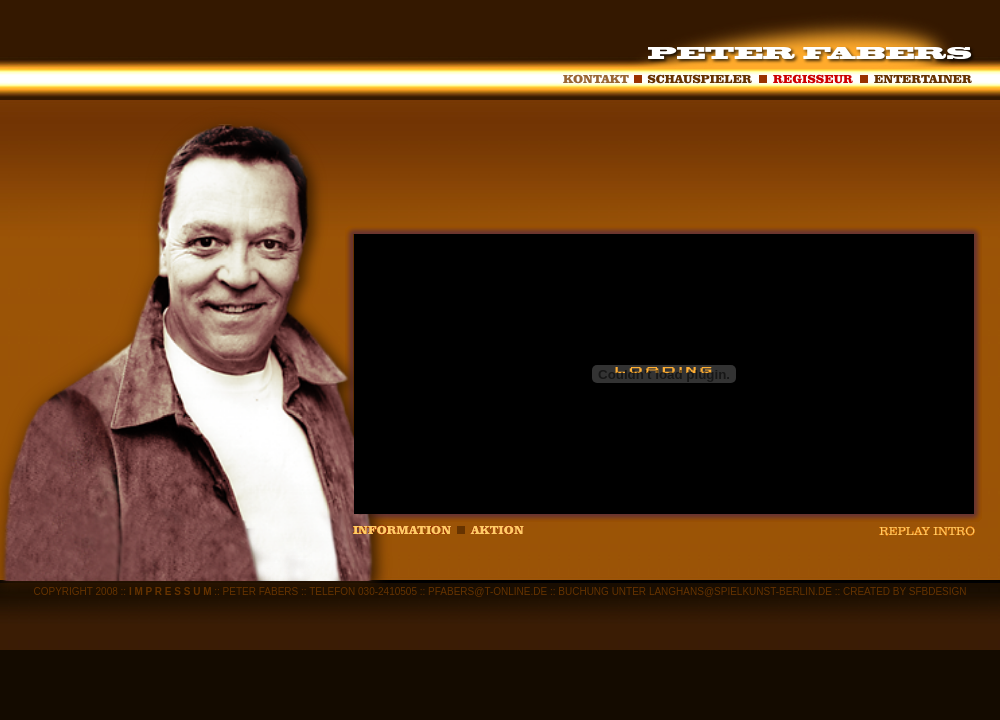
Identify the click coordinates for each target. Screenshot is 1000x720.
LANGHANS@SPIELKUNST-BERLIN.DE (740, 591)
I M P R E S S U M (170, 591)
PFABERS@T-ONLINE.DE (486, 591)
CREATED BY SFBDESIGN (905, 591)
